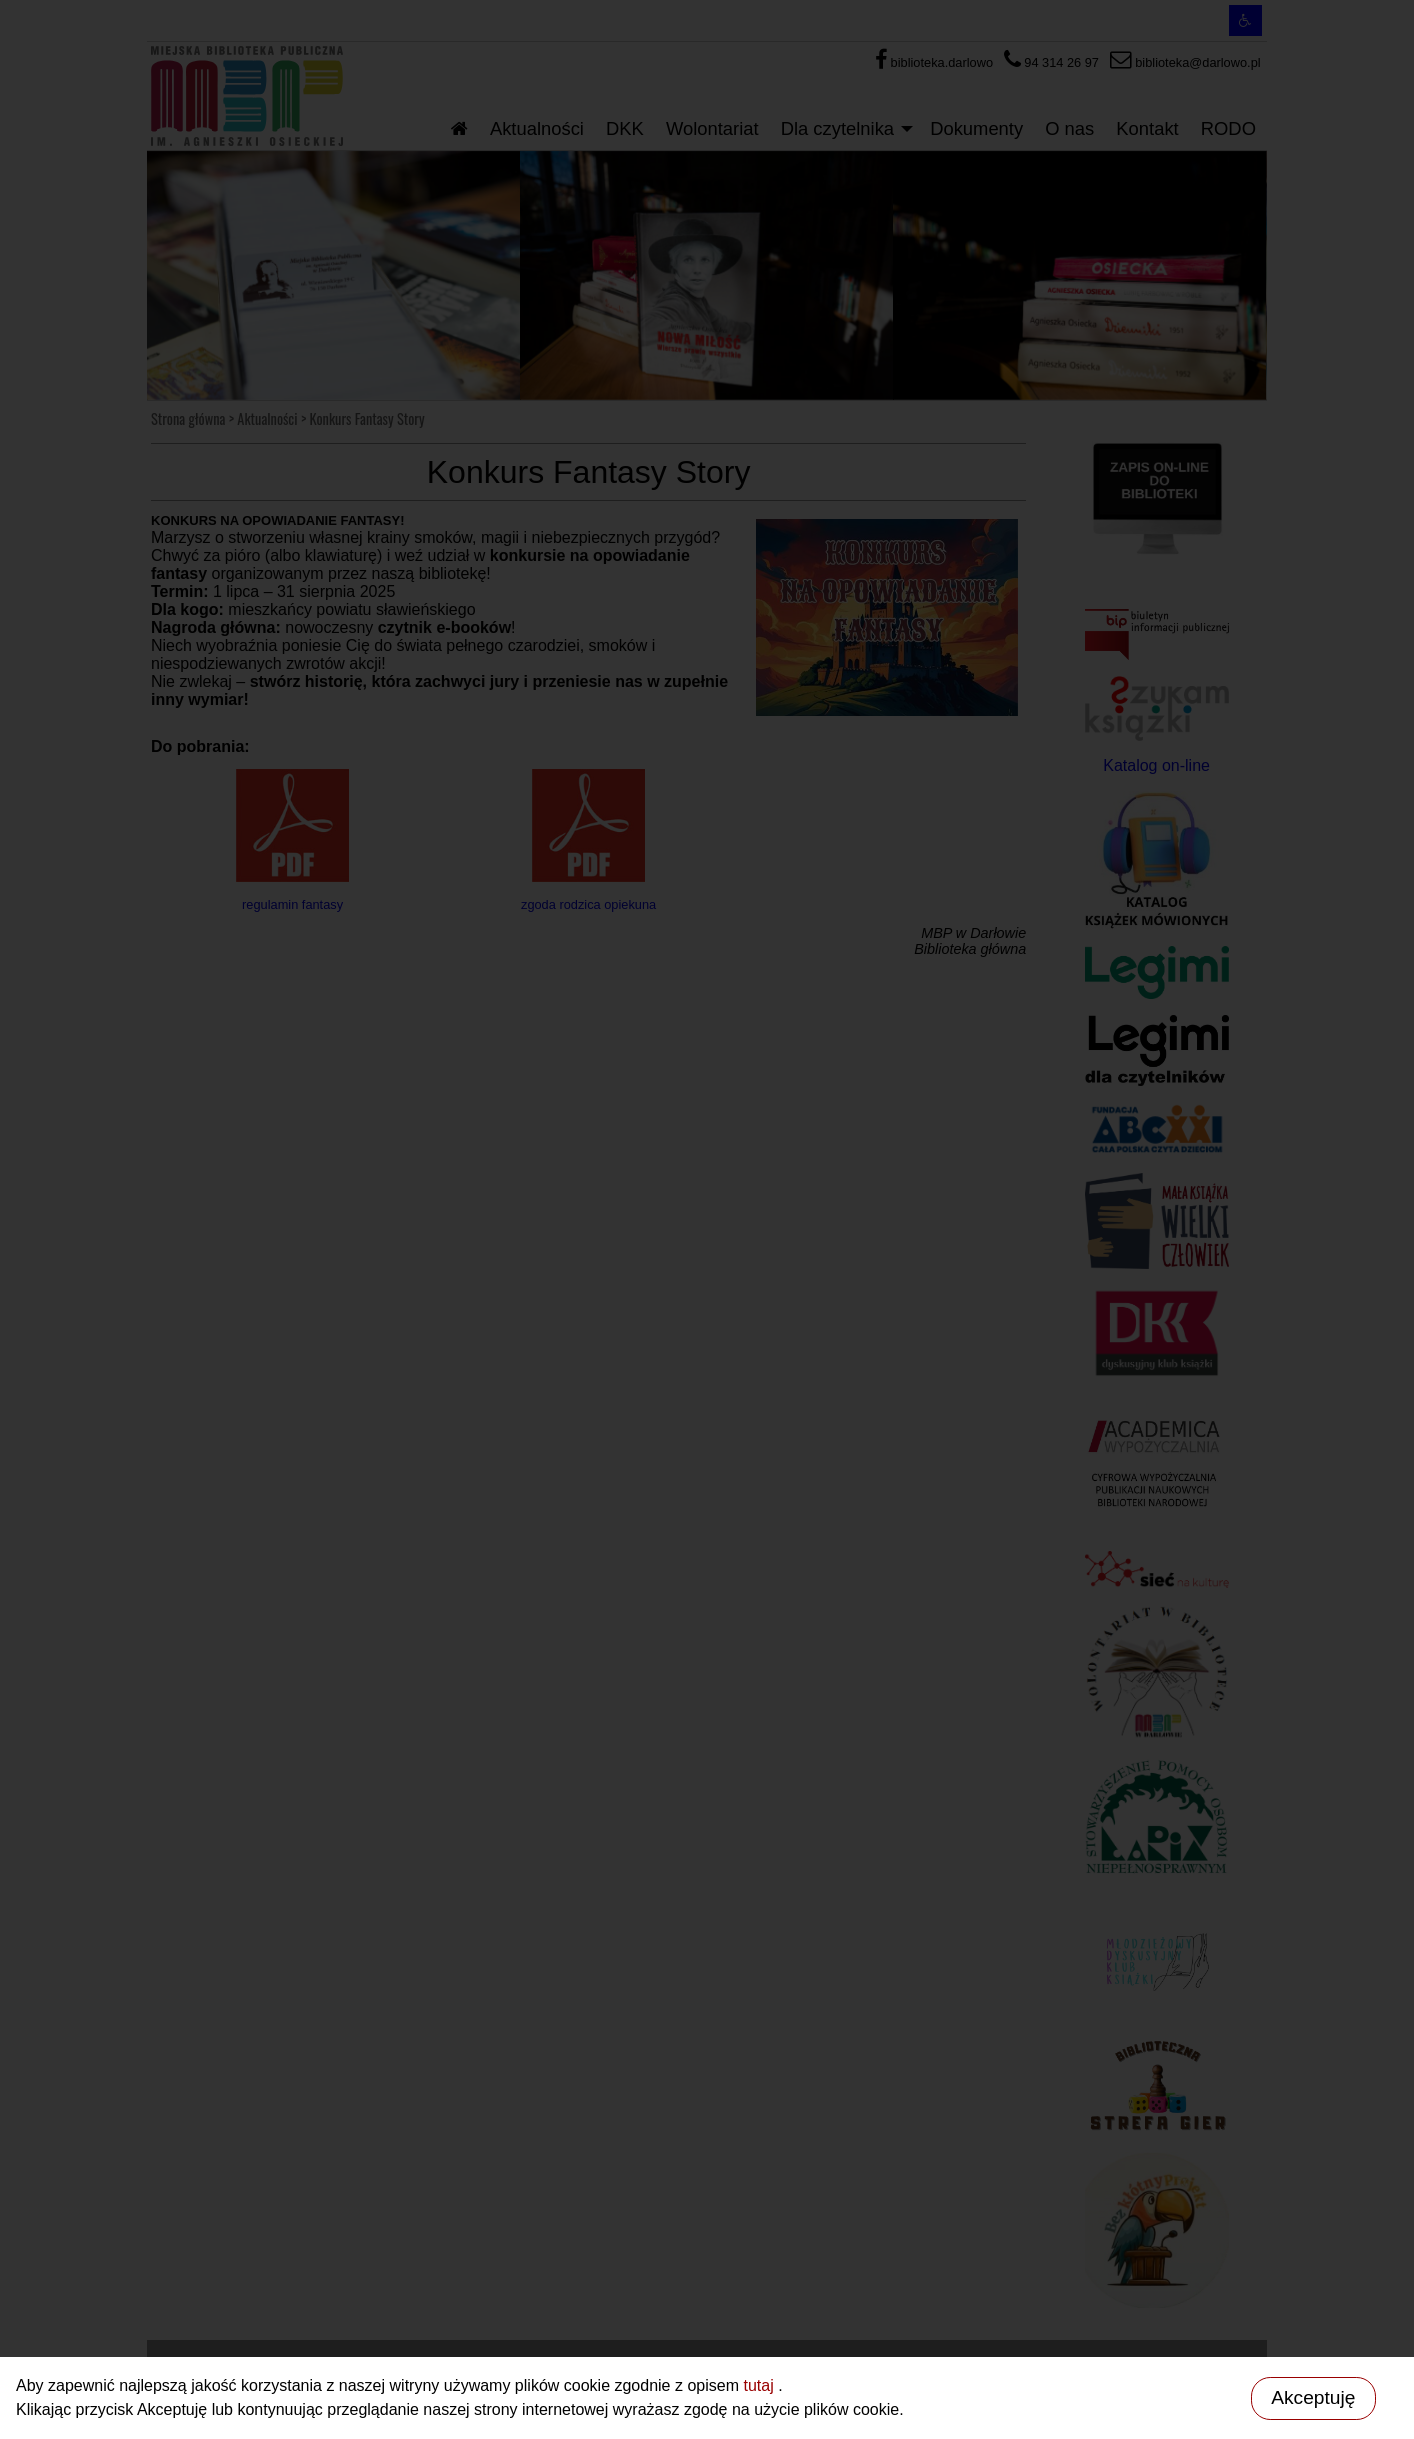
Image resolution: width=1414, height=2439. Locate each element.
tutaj (760, 2385)
